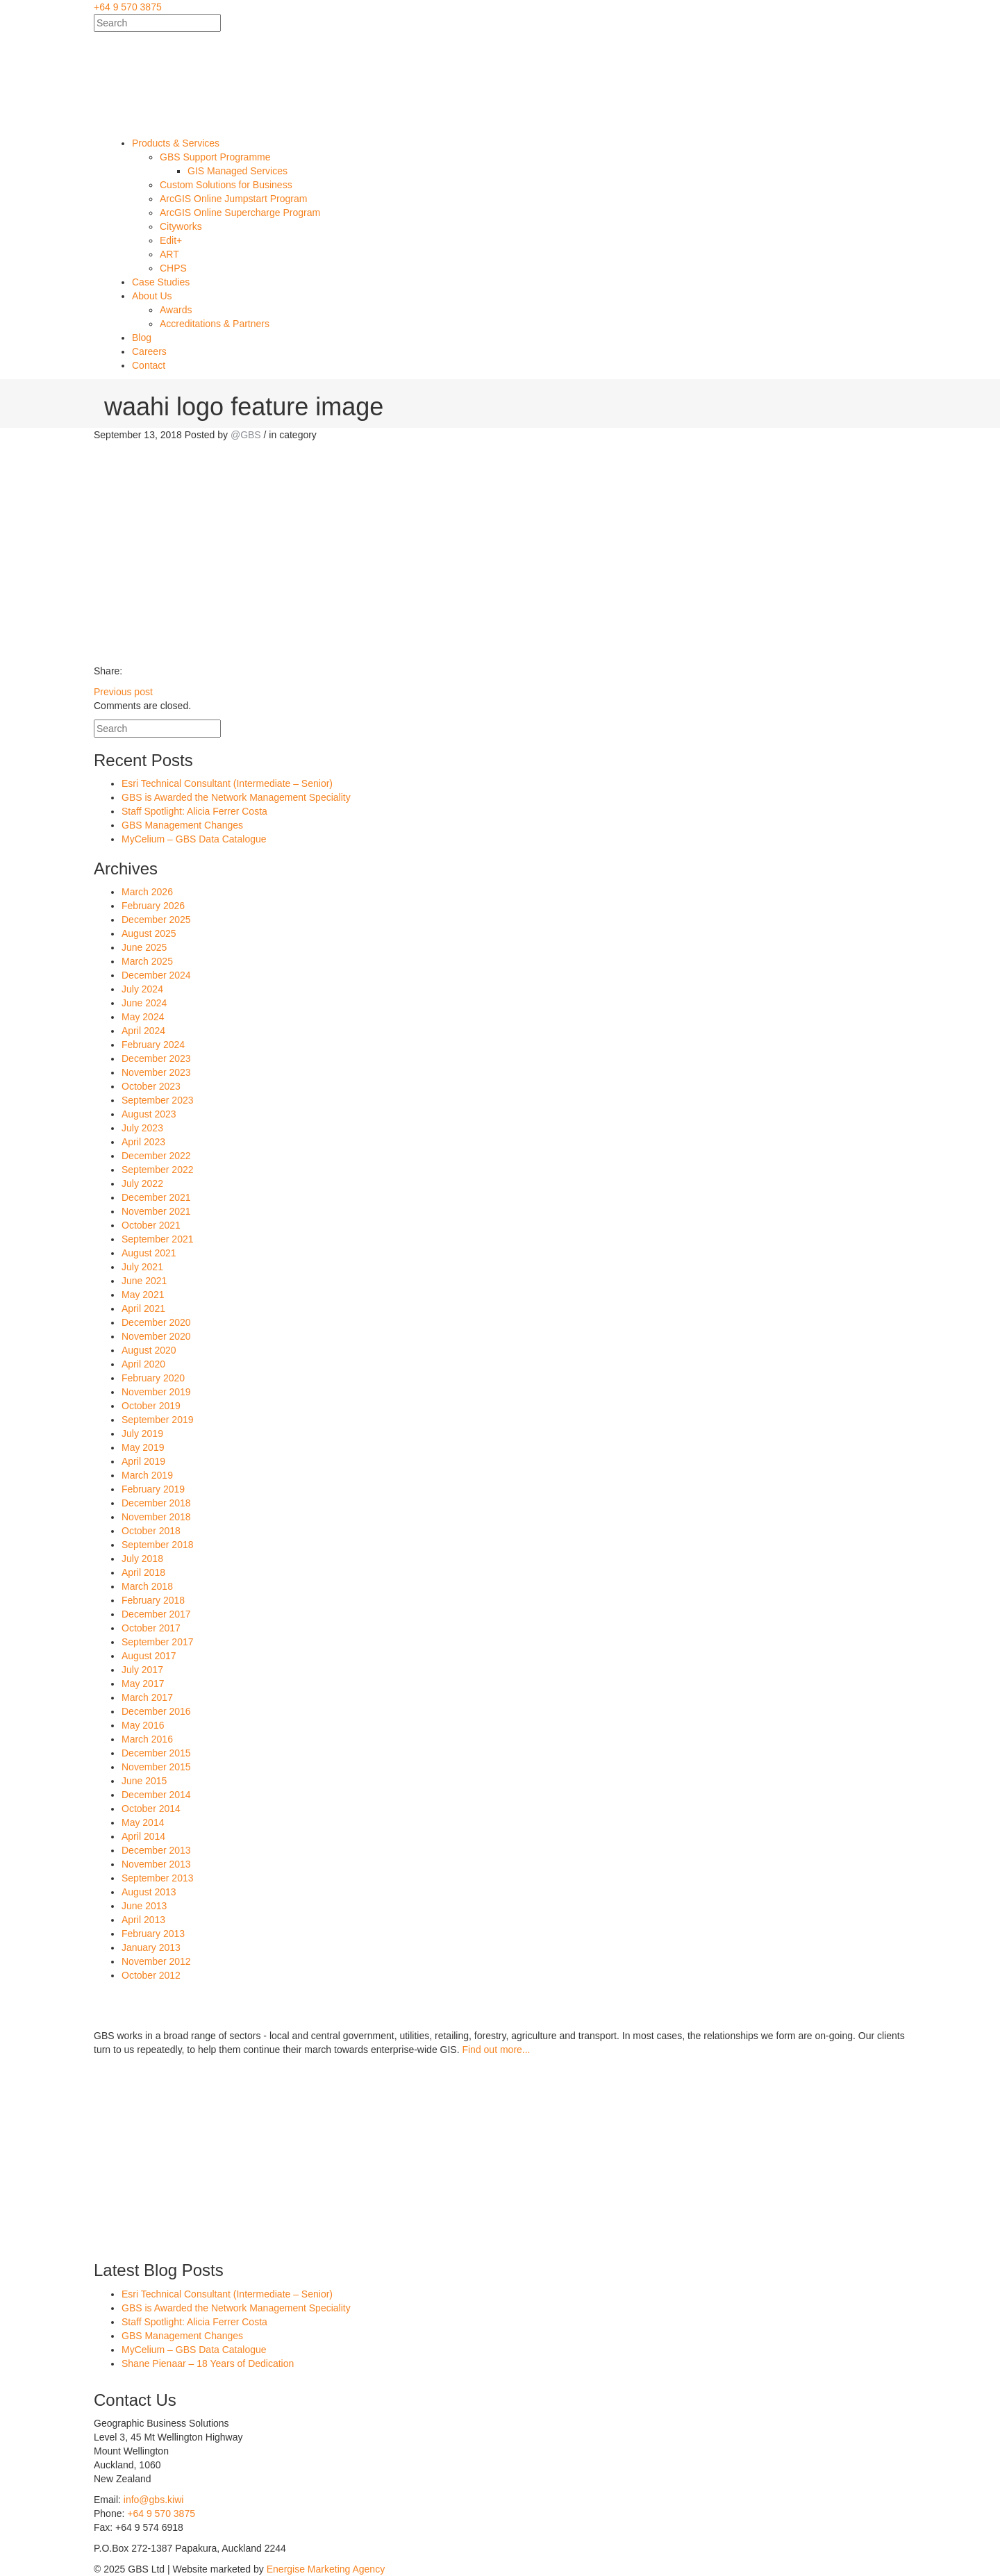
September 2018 (158, 1544)
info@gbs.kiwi (154, 2499)
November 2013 (156, 1864)
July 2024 (142, 989)
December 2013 (156, 1850)
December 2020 (156, 1322)
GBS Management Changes (182, 825)
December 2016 (156, 1711)
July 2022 (142, 1183)
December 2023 (156, 1058)
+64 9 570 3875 (128, 7)
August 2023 (149, 1114)
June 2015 (144, 1780)
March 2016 (147, 1739)
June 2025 (144, 947)
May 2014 (143, 1822)
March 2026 (147, 891)
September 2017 (158, 1641)
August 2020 (149, 1350)
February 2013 (153, 1933)
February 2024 (153, 1044)
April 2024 (143, 1030)
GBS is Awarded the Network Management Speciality (236, 797)
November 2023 (156, 1072)
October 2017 (151, 1628)
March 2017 (147, 1697)
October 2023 (151, 1086)
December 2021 (156, 1197)
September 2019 (158, 1419)
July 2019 (142, 1433)
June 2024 (144, 1002)
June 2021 (144, 1280)
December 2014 (156, 1794)
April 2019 (143, 1461)
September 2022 (158, 1169)
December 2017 (156, 1614)
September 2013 (158, 1878)
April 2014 (143, 1836)
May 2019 (143, 1447)
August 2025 (149, 933)
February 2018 (153, 1600)
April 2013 (143, 1919)
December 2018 (156, 1503)
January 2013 (151, 1947)
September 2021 (158, 1239)
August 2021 (149, 1252)
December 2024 (156, 975)
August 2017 (149, 1655)
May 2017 (143, 1683)
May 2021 (143, 1294)
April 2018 (143, 1572)
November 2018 (156, 1516)
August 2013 (149, 1891)
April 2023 (143, 1141)
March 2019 (147, 1475)
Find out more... (496, 2049)
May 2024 (143, 1016)
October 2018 (151, 1530)
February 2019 (153, 1489)
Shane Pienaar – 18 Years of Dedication (208, 2363)
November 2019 (156, 1391)
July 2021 (142, 1266)
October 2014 (151, 1808)
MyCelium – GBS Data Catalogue (194, 839)
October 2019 (151, 1405)
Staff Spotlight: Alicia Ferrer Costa (194, 811)
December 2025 (156, 919)
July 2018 (142, 1558)
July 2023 (142, 1127)
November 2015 (156, 1766)
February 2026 (153, 905)
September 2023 (158, 1100)
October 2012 (151, 1975)
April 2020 (143, 1364)
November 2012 (156, 1961)
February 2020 (153, 1377)
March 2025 (147, 961)
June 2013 (144, 1905)
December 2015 (156, 1753)
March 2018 (147, 1586)
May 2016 (143, 1725)
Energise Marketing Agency (326, 2569)
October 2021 (151, 1225)
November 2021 (156, 1211)
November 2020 (156, 1336)
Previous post (123, 691)
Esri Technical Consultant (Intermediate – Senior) (227, 783)
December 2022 (156, 1155)
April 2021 (143, 1308)
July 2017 (142, 1669)
